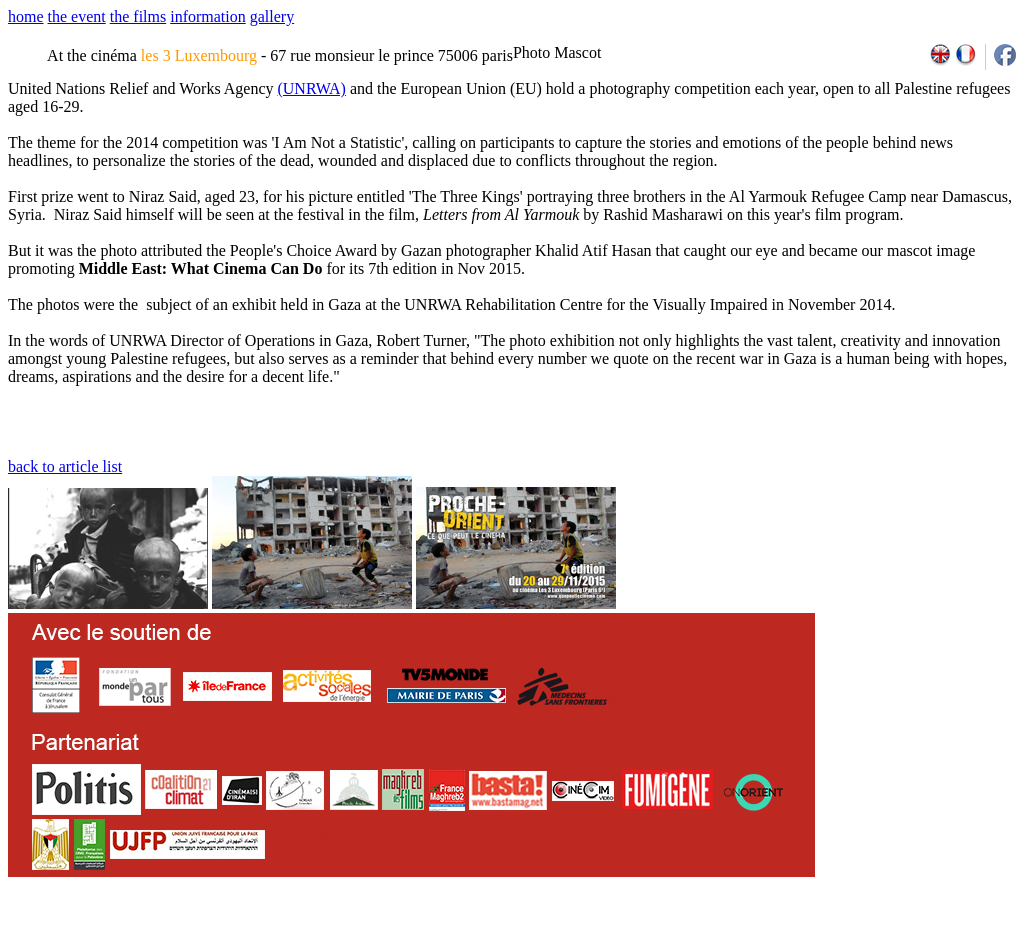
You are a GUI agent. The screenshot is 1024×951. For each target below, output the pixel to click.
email (162, 944)
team (361, 944)
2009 (783, 944)
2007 (739, 944)
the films (138, 16)
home (26, 16)
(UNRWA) (311, 88)
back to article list (65, 466)
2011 (826, 944)
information (208, 16)
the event (77, 16)
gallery (272, 16)
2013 (870, 944)
